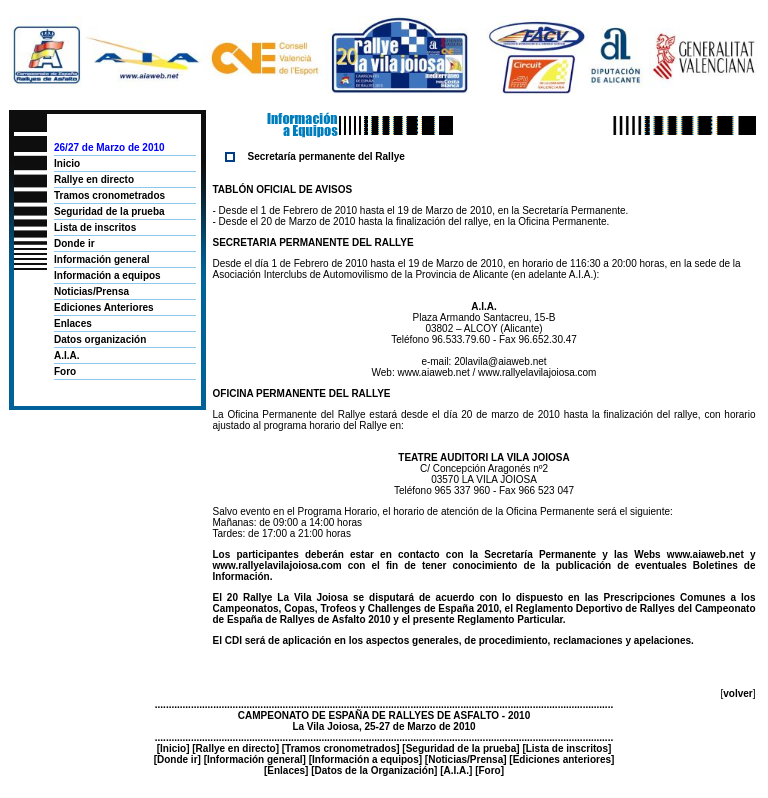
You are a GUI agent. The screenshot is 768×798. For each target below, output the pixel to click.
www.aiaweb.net (433, 372)
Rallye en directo (94, 179)
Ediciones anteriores (562, 759)
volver (737, 693)
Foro (65, 371)
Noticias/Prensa (91, 291)
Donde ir (74, 243)
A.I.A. (67, 355)
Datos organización (100, 339)
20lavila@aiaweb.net (500, 361)
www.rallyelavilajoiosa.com (537, 372)
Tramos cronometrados (109, 195)
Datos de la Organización (374, 770)
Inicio (67, 163)
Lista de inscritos (95, 227)
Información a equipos (107, 275)
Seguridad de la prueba (109, 211)
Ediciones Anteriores (104, 307)
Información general (102, 259)
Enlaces (73, 323)
